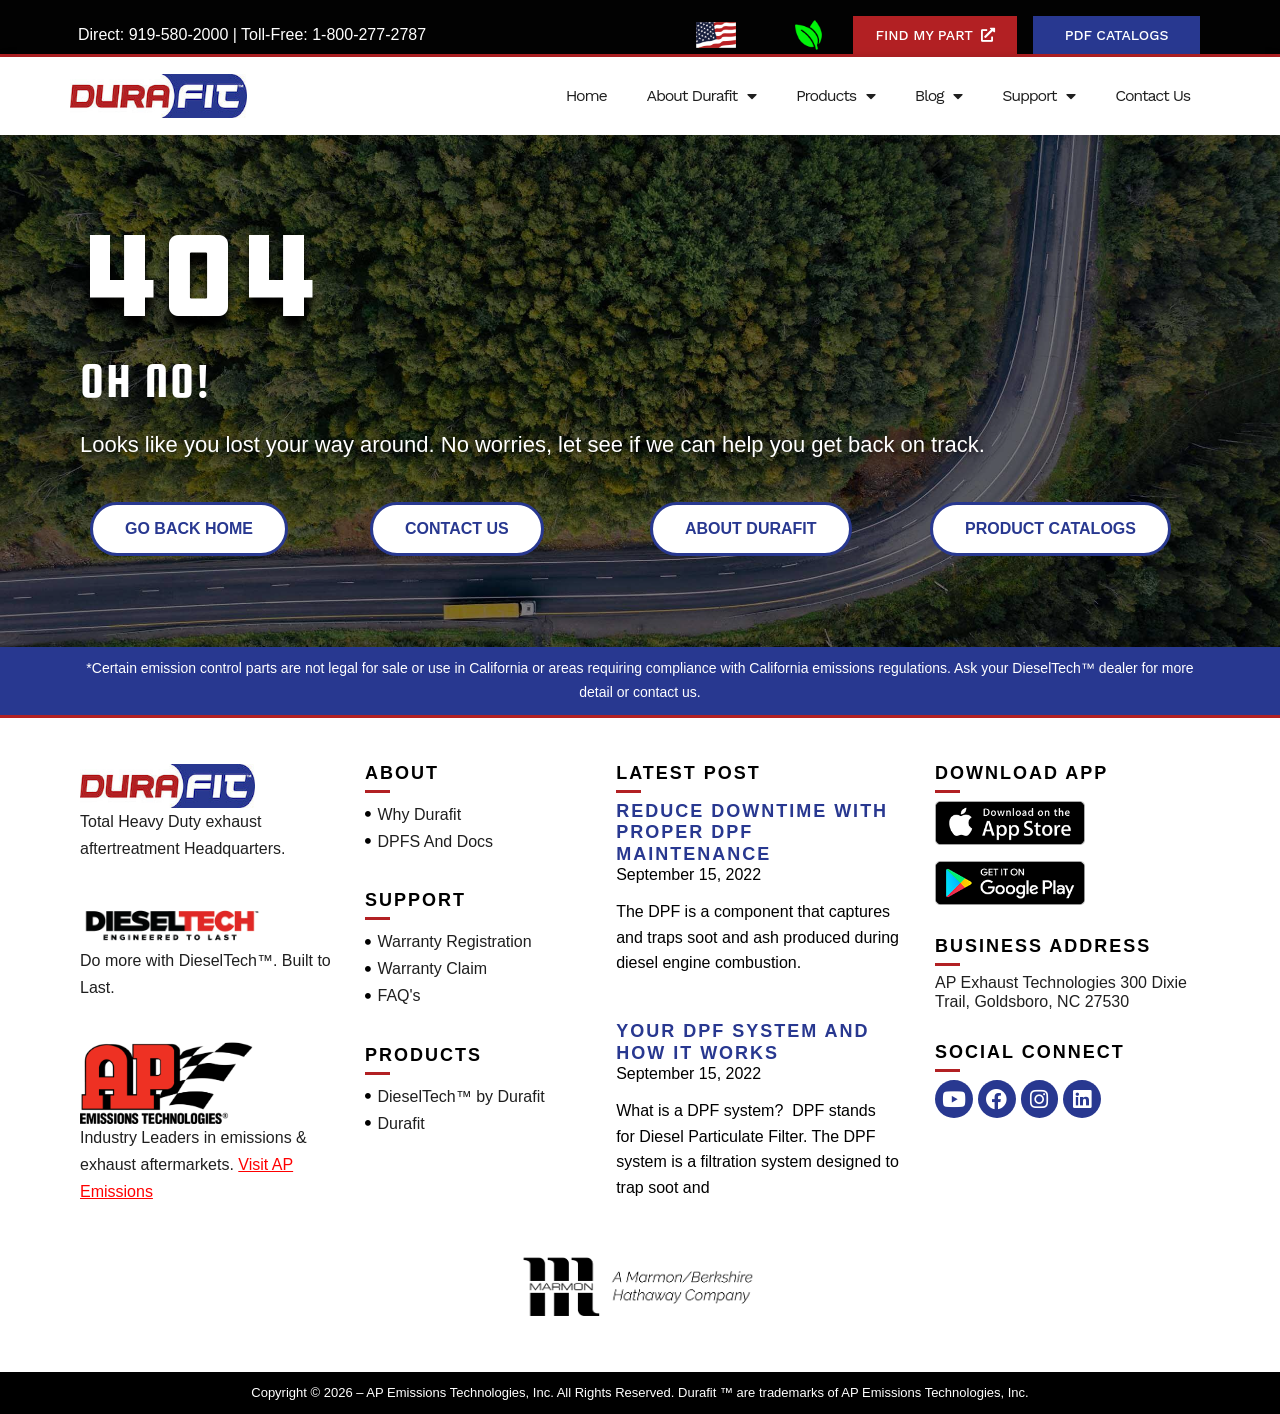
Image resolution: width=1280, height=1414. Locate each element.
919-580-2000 (179, 34)
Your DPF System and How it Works (742, 1042)
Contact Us (1152, 95)
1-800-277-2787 (369, 34)
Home (586, 95)
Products (835, 96)
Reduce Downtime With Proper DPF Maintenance (752, 832)
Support (1038, 96)
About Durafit (701, 96)
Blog (938, 96)
